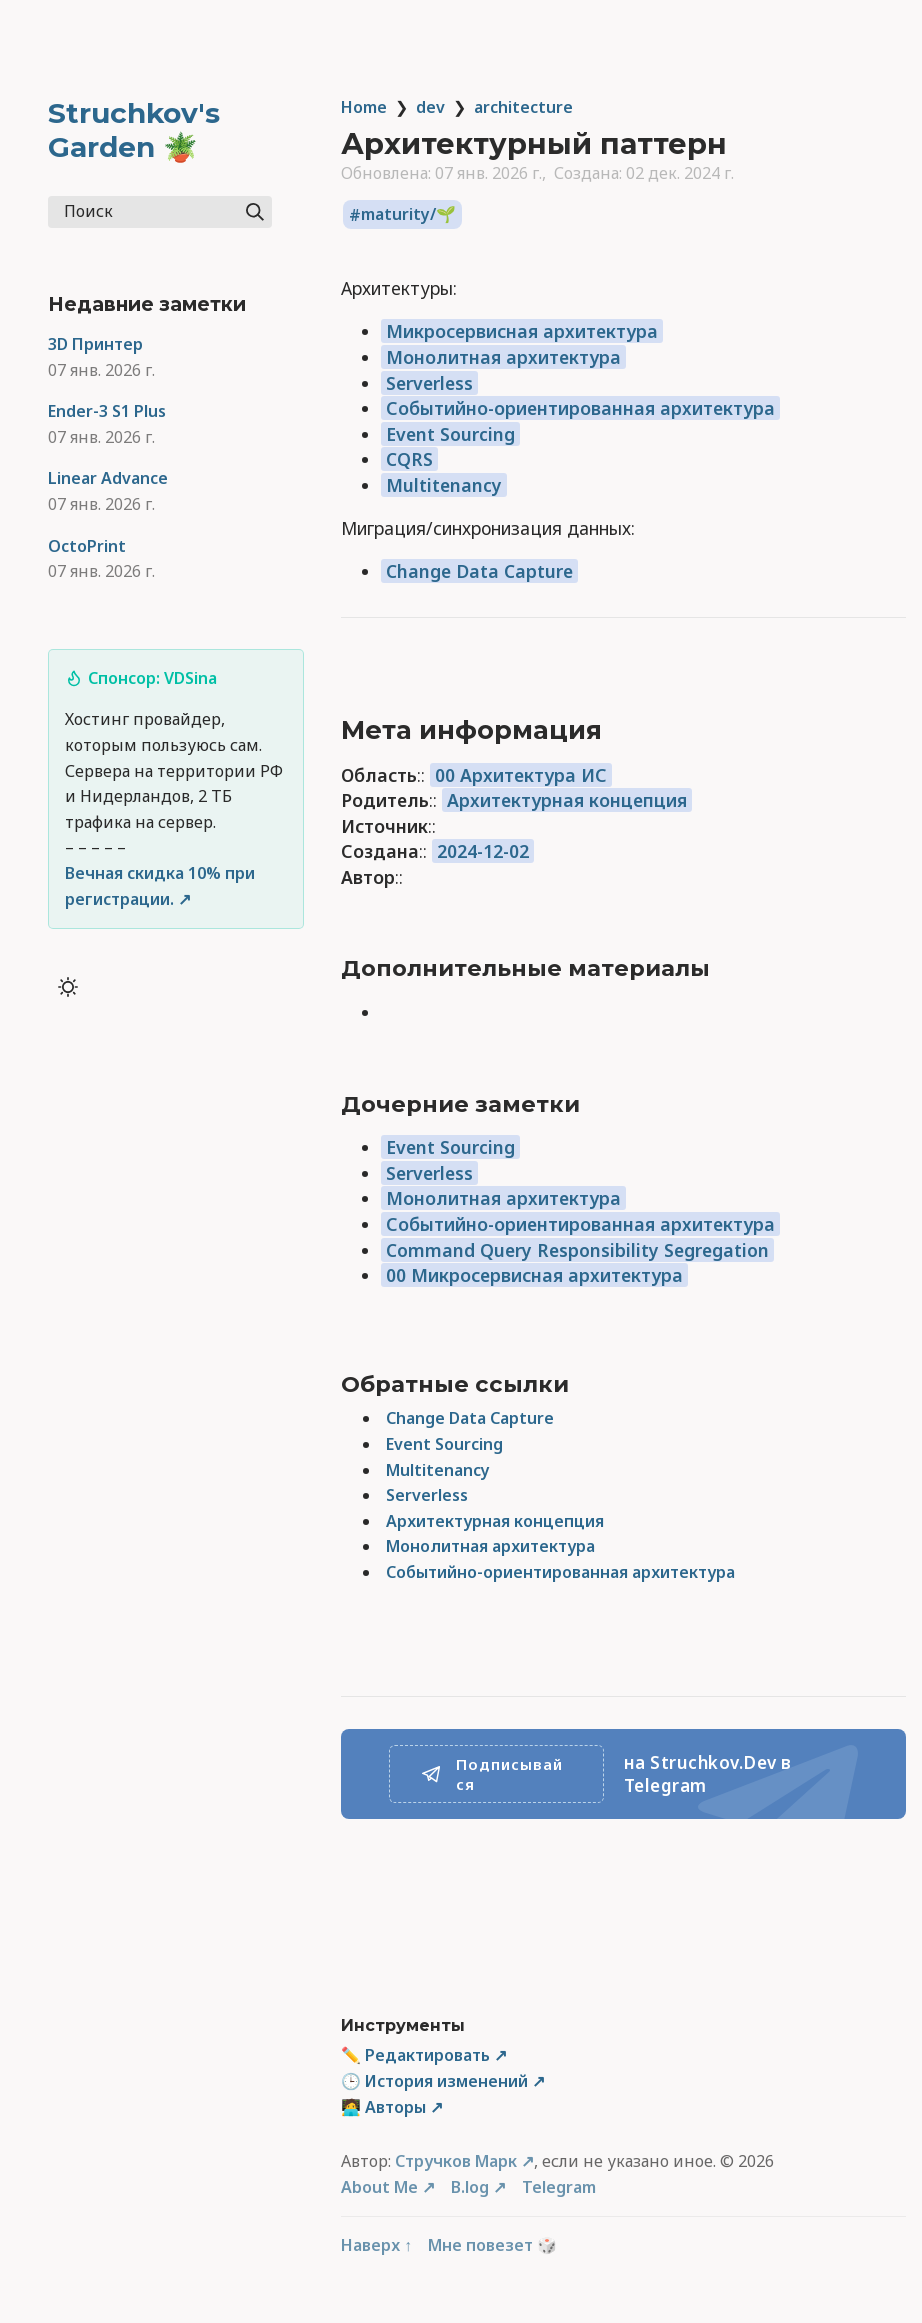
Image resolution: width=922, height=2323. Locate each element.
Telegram (559, 2187)
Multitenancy (444, 485)
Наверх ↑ (376, 2245)
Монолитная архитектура (503, 357)
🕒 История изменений (434, 2081)
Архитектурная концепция (567, 800)
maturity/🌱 (408, 215)
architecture (523, 107)
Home (364, 107)
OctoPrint (87, 546)
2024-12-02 (483, 851)
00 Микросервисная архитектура (534, 1275)
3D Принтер (95, 344)
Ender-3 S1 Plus (107, 411)
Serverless (429, 383)
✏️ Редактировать (415, 2055)
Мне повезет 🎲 (492, 2245)
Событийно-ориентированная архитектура (580, 408)
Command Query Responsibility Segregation (577, 1250)
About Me (379, 2187)
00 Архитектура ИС (521, 775)
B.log (470, 2187)
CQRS (409, 459)
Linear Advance (108, 478)
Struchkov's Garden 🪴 (134, 130)
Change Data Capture (479, 571)
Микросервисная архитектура (522, 331)
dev (430, 107)
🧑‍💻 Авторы (383, 2107)
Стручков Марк (456, 2161)
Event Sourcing (450, 434)
